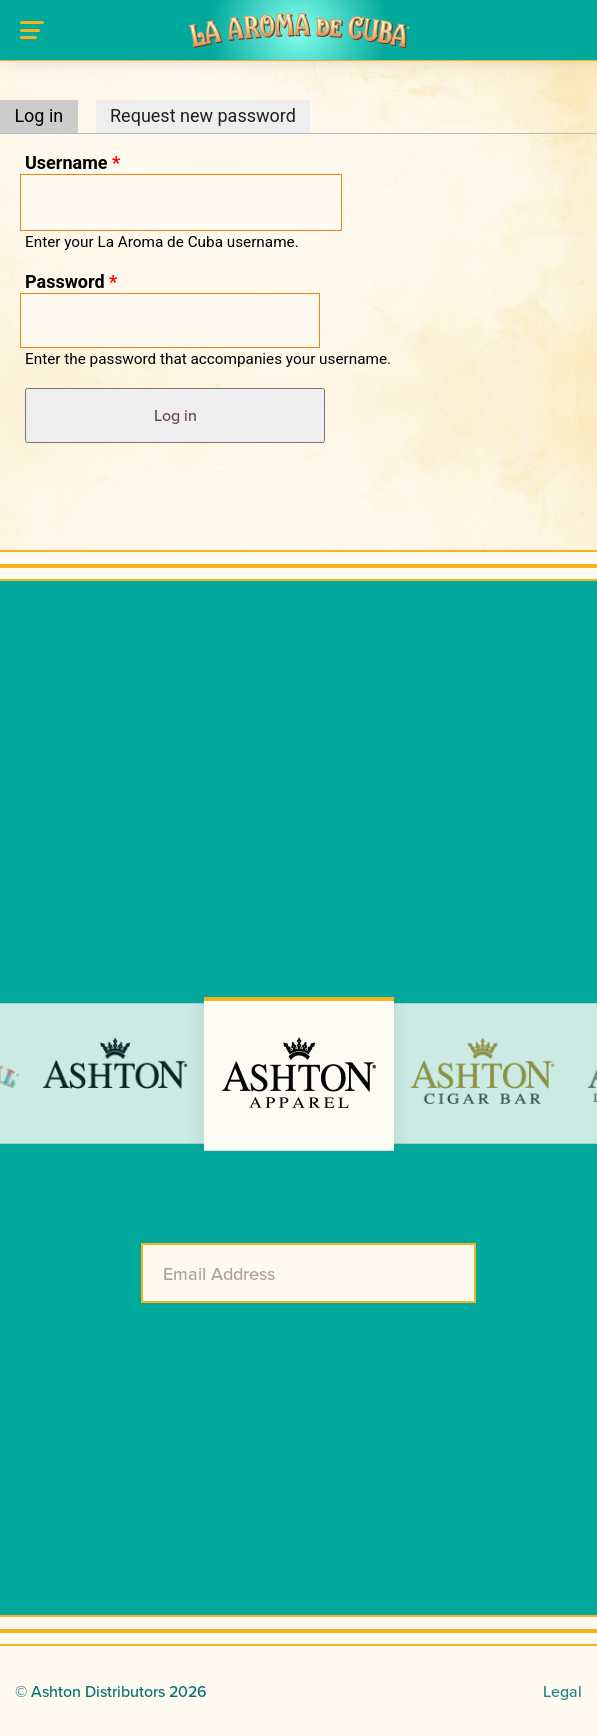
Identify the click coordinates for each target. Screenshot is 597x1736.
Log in (45, 115)
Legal (562, 1691)
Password (71, 281)
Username (72, 162)
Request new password (203, 115)
